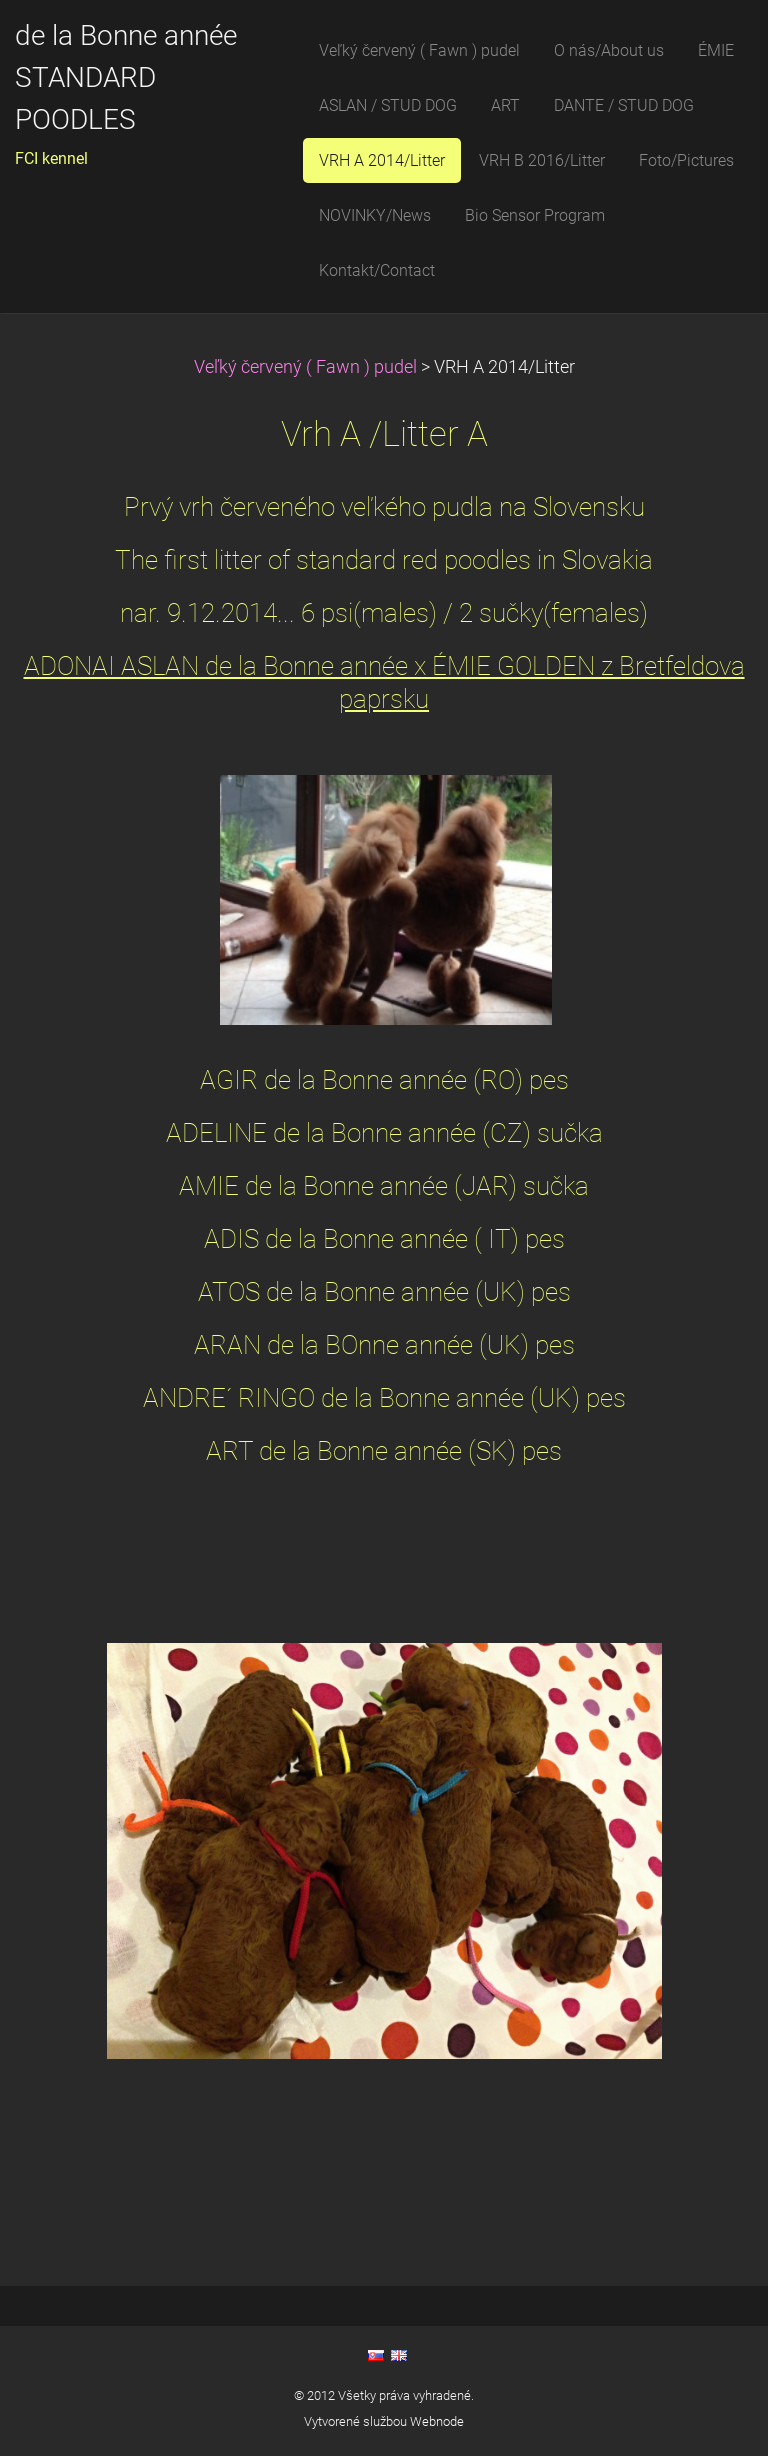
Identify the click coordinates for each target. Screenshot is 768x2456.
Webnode (437, 2421)
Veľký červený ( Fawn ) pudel (305, 367)
